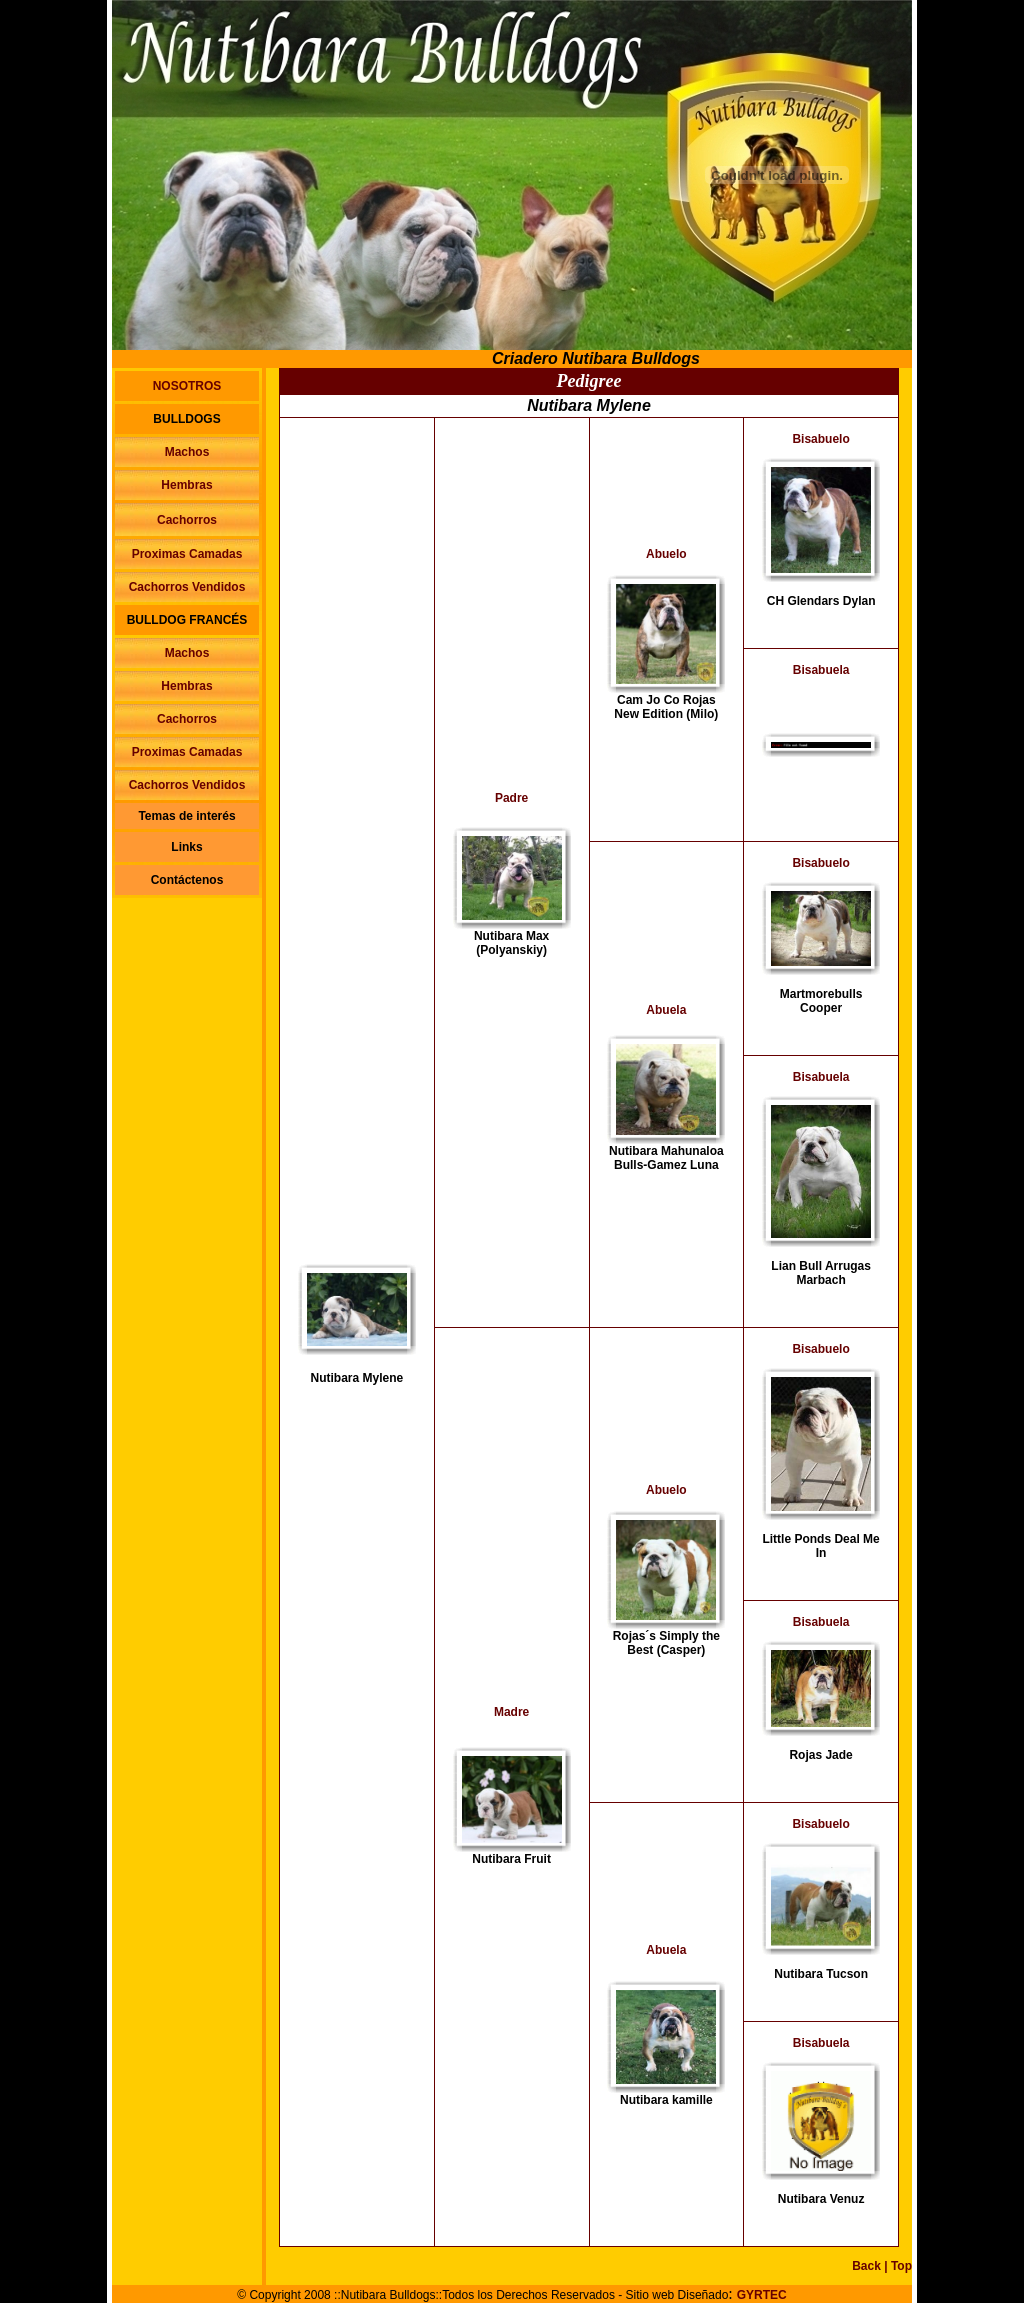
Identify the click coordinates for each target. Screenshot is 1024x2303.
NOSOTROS (187, 386)
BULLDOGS (186, 419)
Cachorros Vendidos (187, 587)
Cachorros (187, 520)
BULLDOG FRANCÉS (187, 620)
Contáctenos (187, 880)
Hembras (186, 485)
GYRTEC (762, 2295)
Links (186, 847)
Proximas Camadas (187, 554)
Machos (187, 452)
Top (901, 2266)
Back (866, 2266)
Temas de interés (186, 816)
